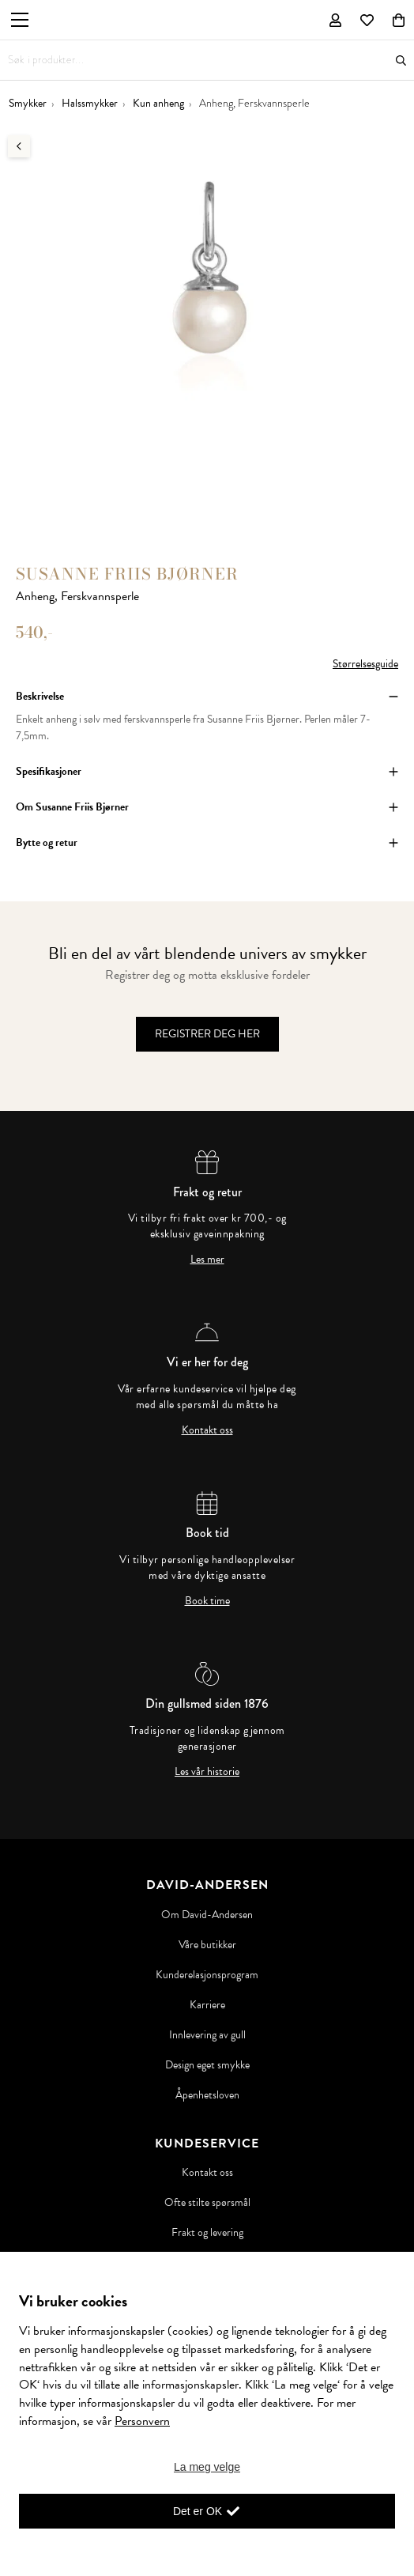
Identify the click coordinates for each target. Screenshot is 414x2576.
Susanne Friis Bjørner (127, 573)
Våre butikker (207, 1945)
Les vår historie (207, 1772)
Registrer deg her (207, 1033)
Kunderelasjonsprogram (207, 1975)
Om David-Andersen (207, 1915)
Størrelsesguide (365, 663)
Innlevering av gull (207, 2035)
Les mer (207, 1259)
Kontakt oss (207, 1430)
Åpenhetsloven (207, 2095)
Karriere (207, 2005)
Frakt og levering (207, 2233)
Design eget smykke (207, 2065)
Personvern (142, 2421)
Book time (207, 1601)
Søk (401, 60)
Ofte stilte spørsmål (207, 2203)
